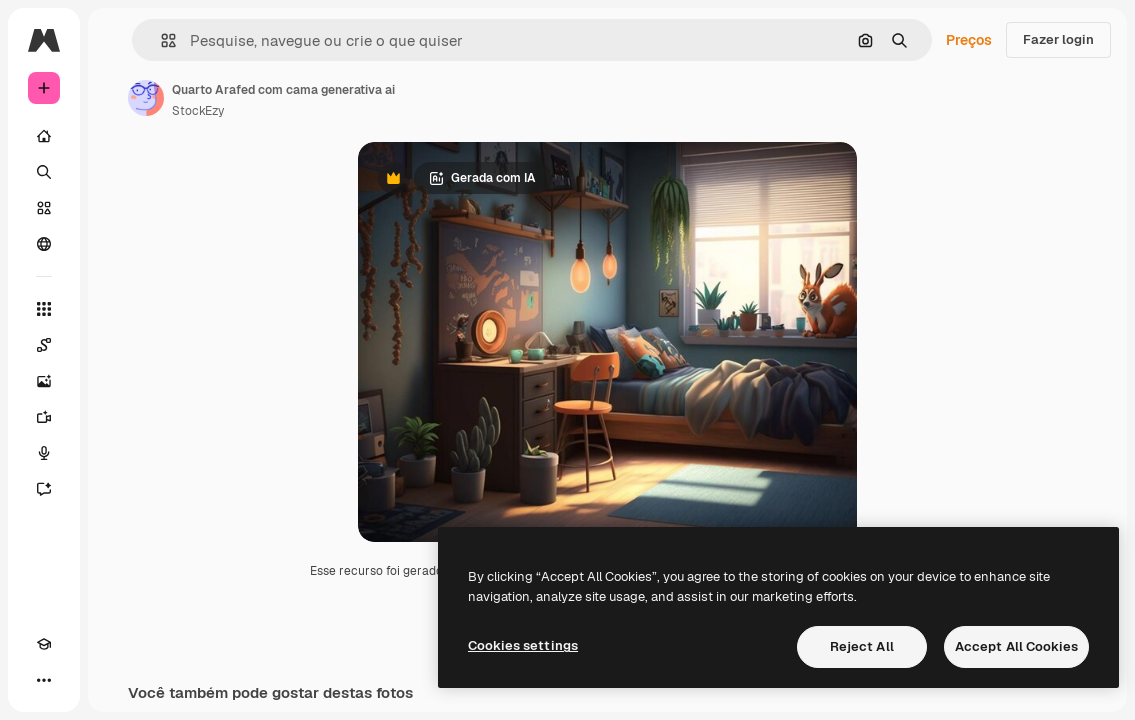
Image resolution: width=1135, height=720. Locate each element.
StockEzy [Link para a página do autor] (198, 111)
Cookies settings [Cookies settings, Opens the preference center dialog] (523, 645)
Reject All (862, 646)
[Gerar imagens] (44, 381)
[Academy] (44, 644)
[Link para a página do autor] (146, 98)
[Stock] (44, 208)
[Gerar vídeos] (44, 417)
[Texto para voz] (44, 453)
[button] (160, 40)
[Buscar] (44, 172)
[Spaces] (44, 345)
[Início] (44, 136)
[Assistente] (44, 489)
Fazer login (1058, 39)
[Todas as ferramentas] (44, 309)
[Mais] (44, 680)
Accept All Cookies (1016, 646)
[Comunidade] (44, 244)
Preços (969, 40)
